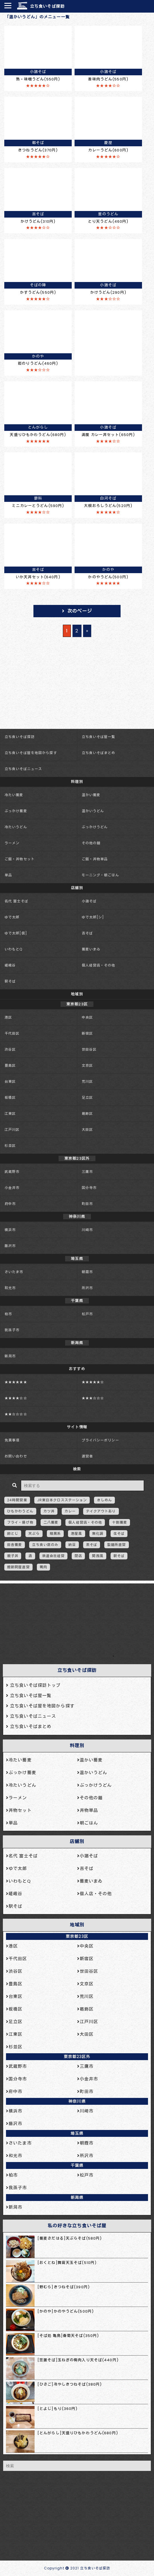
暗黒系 (55, 1533)
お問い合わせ (16, 1456)
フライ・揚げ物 (20, 1522)
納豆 (72, 1544)
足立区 (87, 1097)
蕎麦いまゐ (91, 949)
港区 (8, 1017)
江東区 (10, 1113)
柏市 (8, 1313)
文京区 (87, 1065)
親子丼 (12, 1555)
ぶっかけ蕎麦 (16, 810)
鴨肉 (43, 1567)
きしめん (104, 1500)
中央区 (87, 1017)
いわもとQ (14, 949)
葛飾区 (87, 1113)
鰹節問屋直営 (18, 1567)
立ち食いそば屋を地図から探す (31, 752)
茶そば (91, 1544)
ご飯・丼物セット (20, 859)
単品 (8, 875)
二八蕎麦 (50, 1522)
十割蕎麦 (119, 1522)
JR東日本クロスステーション (62, 1500)
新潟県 (77, 2197)
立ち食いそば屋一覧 (98, 736)
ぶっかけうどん (95, 827)
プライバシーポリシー (100, 1440)
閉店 (78, 1555)
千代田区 (12, 1033)
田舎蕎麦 (14, 1544)
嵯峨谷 (10, 965)
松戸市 (87, 1313)
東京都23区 (77, 1936)
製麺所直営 (116, 1544)
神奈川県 (76, 2101)
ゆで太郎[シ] (93, 917)
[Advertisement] (73, 1622)
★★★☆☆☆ (93, 1398)
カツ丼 (49, 1511)
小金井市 (12, 1187)
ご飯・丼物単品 (95, 859)
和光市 (10, 1287)
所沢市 (87, 1287)
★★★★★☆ (93, 1382)
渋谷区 (10, 1049)
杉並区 (10, 1145)
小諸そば (89, 901)
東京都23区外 (77, 2057)
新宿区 (87, 1033)
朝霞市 (87, 1271)
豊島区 (10, 1065)
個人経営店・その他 (98, 965)
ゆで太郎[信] (16, 933)
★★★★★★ (16, 1382)
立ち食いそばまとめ (98, 752)
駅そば (10, 981)
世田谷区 (89, 1049)
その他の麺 (91, 843)
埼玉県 (77, 2133)
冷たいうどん (16, 827)
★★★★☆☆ (16, 1398)
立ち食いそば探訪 (47, 6)
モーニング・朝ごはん (100, 875)
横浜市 (10, 1229)
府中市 (10, 1203)
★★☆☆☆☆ (16, 1414)
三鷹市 (87, 1171)
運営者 (87, 1456)
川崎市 (87, 1229)
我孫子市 (12, 1330)
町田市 (87, 1203)
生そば (119, 1533)
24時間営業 (17, 1500)
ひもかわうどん (20, 1511)
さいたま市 (14, 1271)
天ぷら (33, 1533)
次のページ (79, 611)
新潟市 (10, 1356)
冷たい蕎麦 (14, 794)
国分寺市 (89, 1187)
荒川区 (87, 1081)
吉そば (87, 933)
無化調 (97, 1533)
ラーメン (12, 843)
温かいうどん (93, 810)
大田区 (87, 1129)
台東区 (10, 1081)
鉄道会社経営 (53, 1555)
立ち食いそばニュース (23, 768)
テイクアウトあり (101, 1511)
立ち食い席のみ (45, 1544)
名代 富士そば (16, 901)
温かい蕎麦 (91, 794)
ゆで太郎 (12, 917)
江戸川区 (12, 1129)
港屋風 (76, 1533)
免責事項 (12, 1440)
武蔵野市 (12, 1171)
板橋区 (10, 1097)
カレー (70, 1511)
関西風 (97, 1555)
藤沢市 (10, 1245)
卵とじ (12, 1533)
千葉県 (77, 2165)
